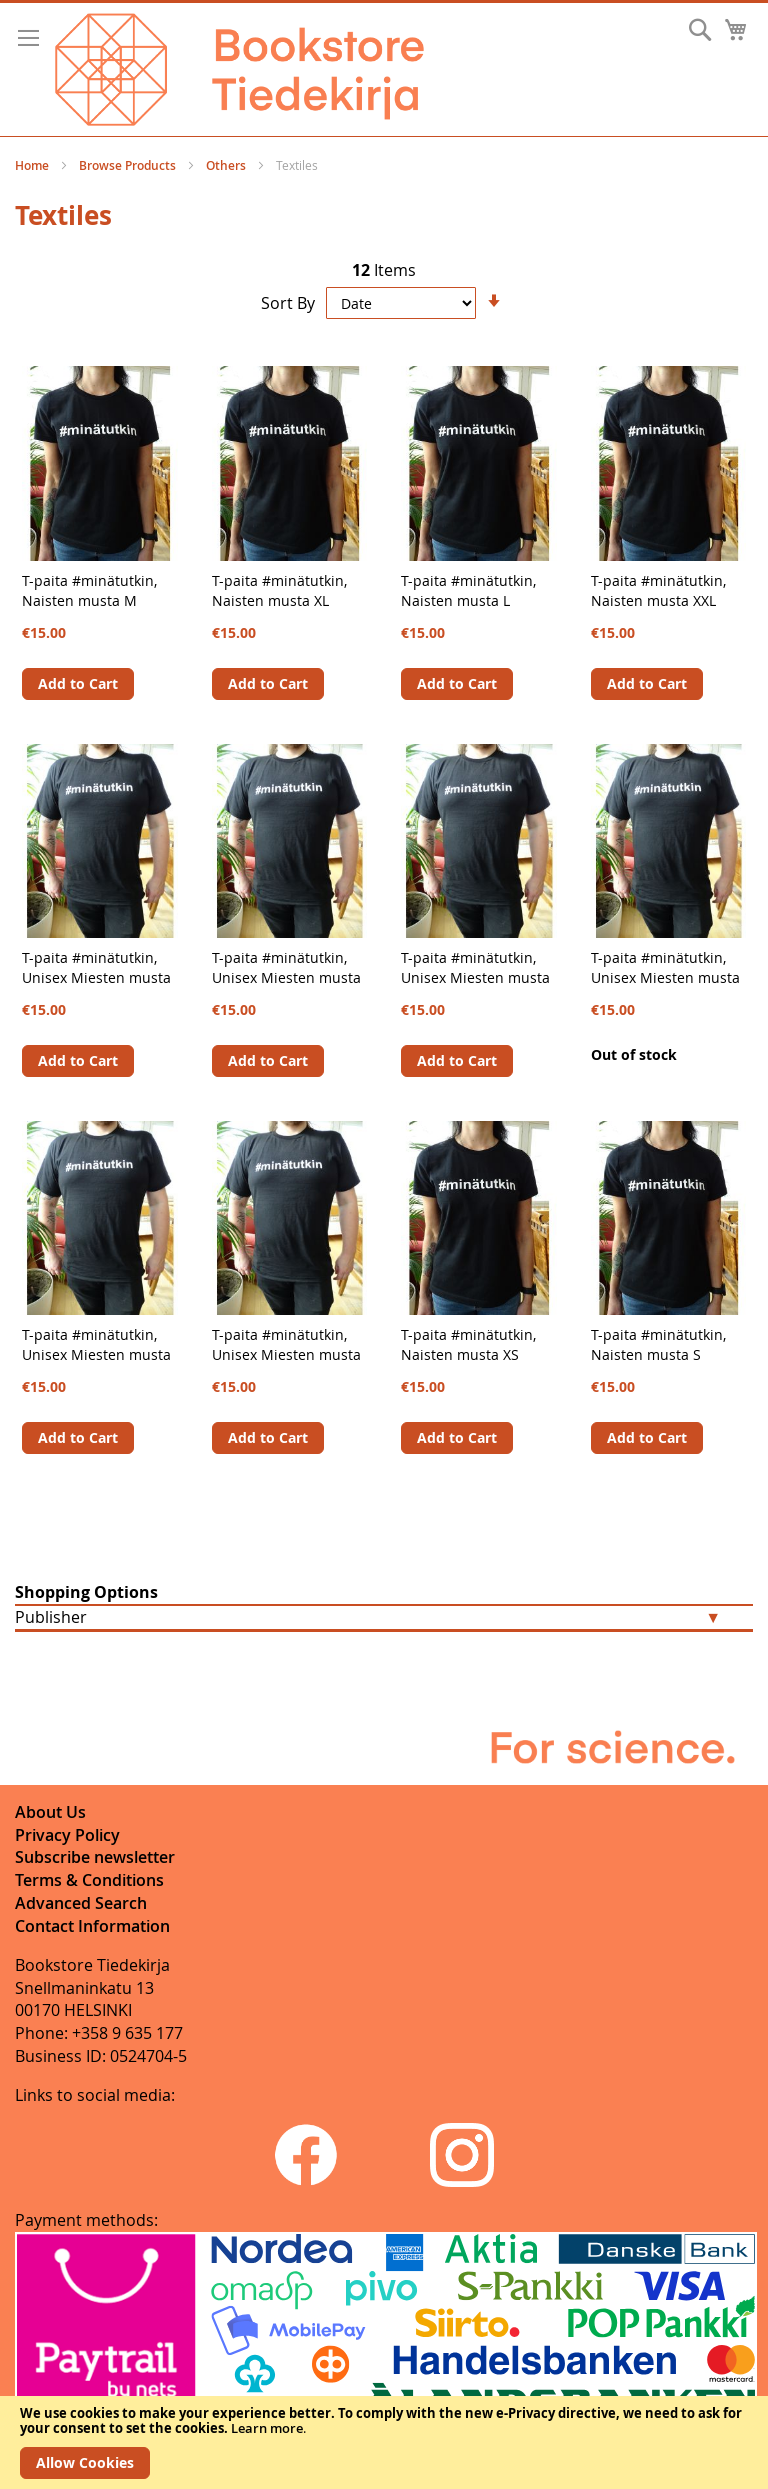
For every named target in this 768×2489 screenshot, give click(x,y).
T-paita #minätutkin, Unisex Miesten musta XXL (96, 1354)
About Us (50, 1812)
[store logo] (239, 69)
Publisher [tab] (51, 1617)
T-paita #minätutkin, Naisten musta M (89, 590)
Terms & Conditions (89, 1880)
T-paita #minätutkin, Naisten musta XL (279, 590)
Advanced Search (81, 1903)
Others (227, 165)
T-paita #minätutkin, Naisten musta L (468, 590)
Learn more (267, 2428)
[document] (384, 2442)
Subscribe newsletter (95, 1857)
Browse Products (129, 165)
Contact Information (92, 1926)
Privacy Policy (67, 1835)
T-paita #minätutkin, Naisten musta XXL (658, 590)
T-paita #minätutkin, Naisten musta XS (468, 1344)
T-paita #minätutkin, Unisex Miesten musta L (475, 977)
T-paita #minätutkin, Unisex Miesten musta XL (286, 1354)
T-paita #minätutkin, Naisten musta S (658, 1344)
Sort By (288, 303)
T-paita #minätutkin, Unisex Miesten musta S (286, 977)
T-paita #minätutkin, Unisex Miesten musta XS (96, 977)
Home (33, 165)
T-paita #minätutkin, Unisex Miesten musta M (665, 977)
